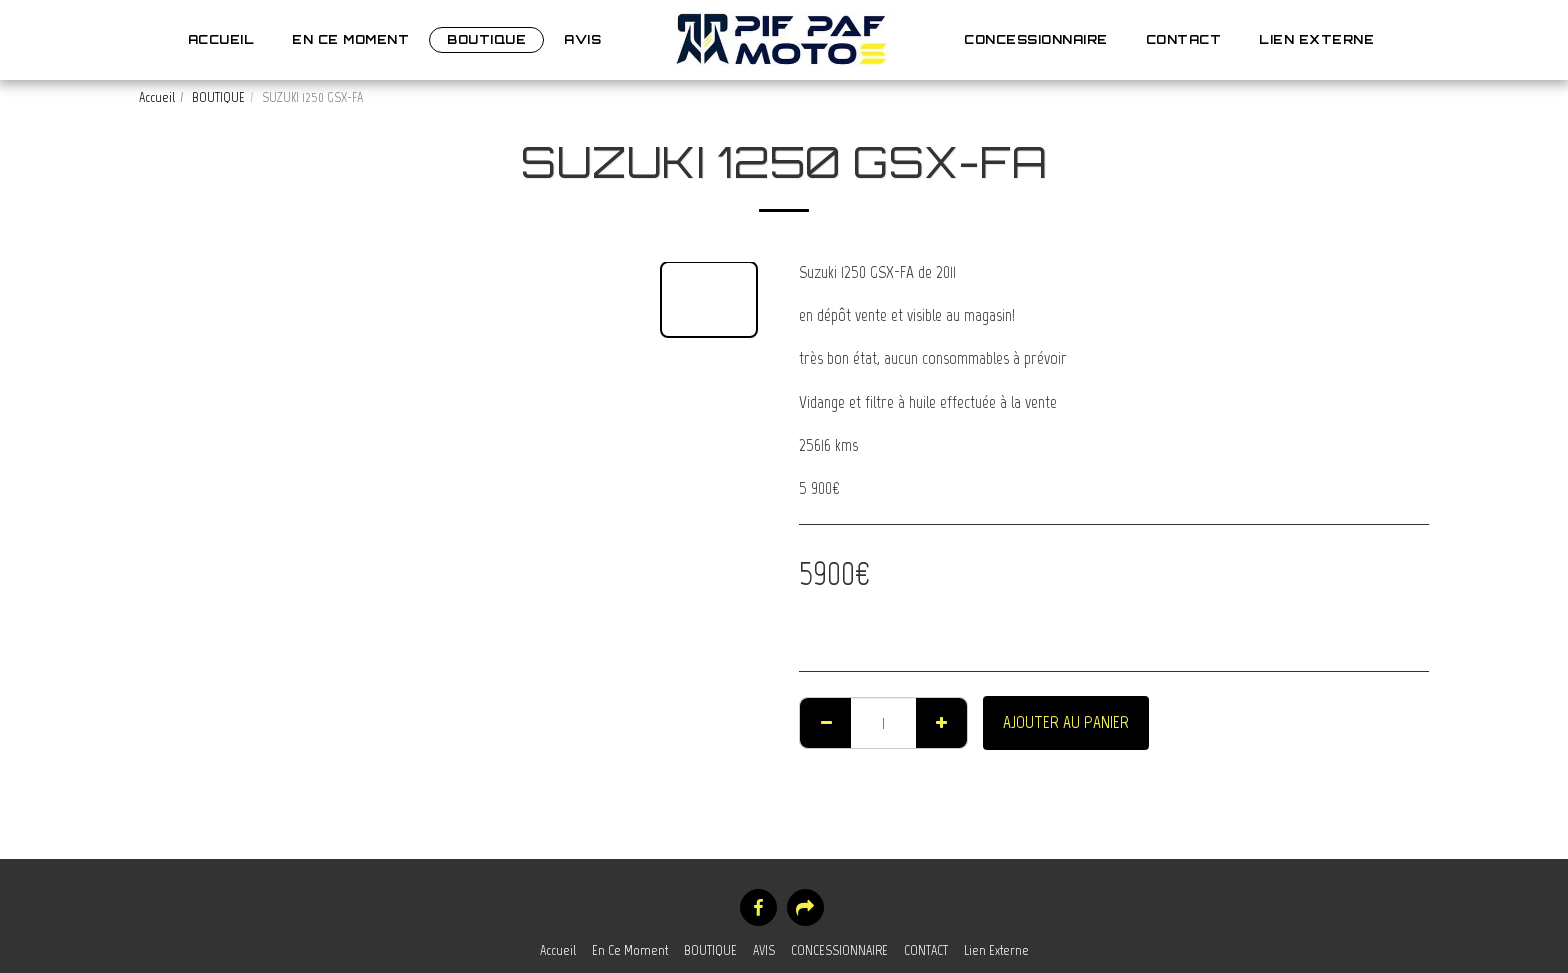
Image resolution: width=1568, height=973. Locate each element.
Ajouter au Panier (1066, 722)
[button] (1408, 39)
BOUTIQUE (218, 97)
